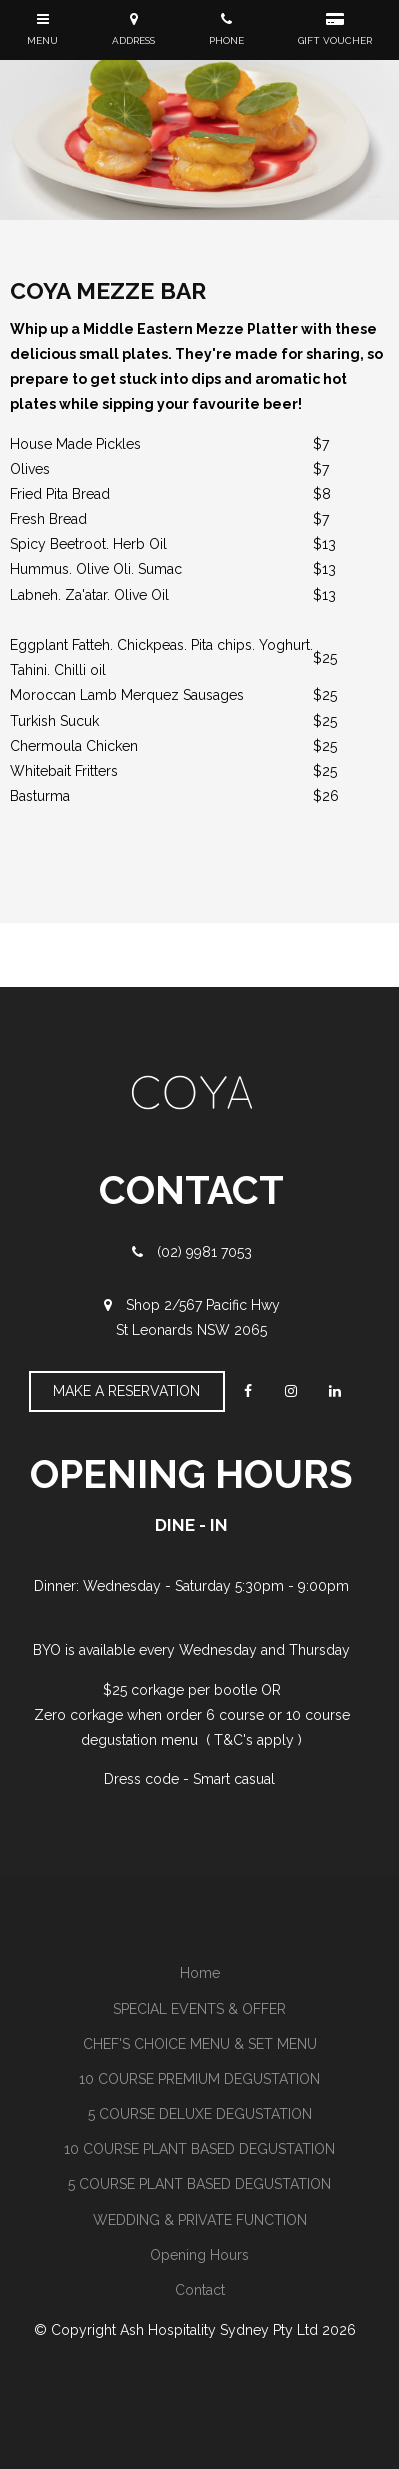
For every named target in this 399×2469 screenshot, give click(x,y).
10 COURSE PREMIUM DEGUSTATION (199, 2079)
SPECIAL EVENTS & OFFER (199, 2009)
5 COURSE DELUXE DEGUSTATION (200, 2114)
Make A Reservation (126, 1391)
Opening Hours (199, 2255)
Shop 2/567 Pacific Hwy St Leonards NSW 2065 (198, 1317)
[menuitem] (199, 1973)
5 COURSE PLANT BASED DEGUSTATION (199, 2184)
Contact (200, 2290)
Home (200, 1973)
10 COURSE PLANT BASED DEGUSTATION (199, 2149)
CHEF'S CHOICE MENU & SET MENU (200, 2044)
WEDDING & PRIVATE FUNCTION (200, 2220)
